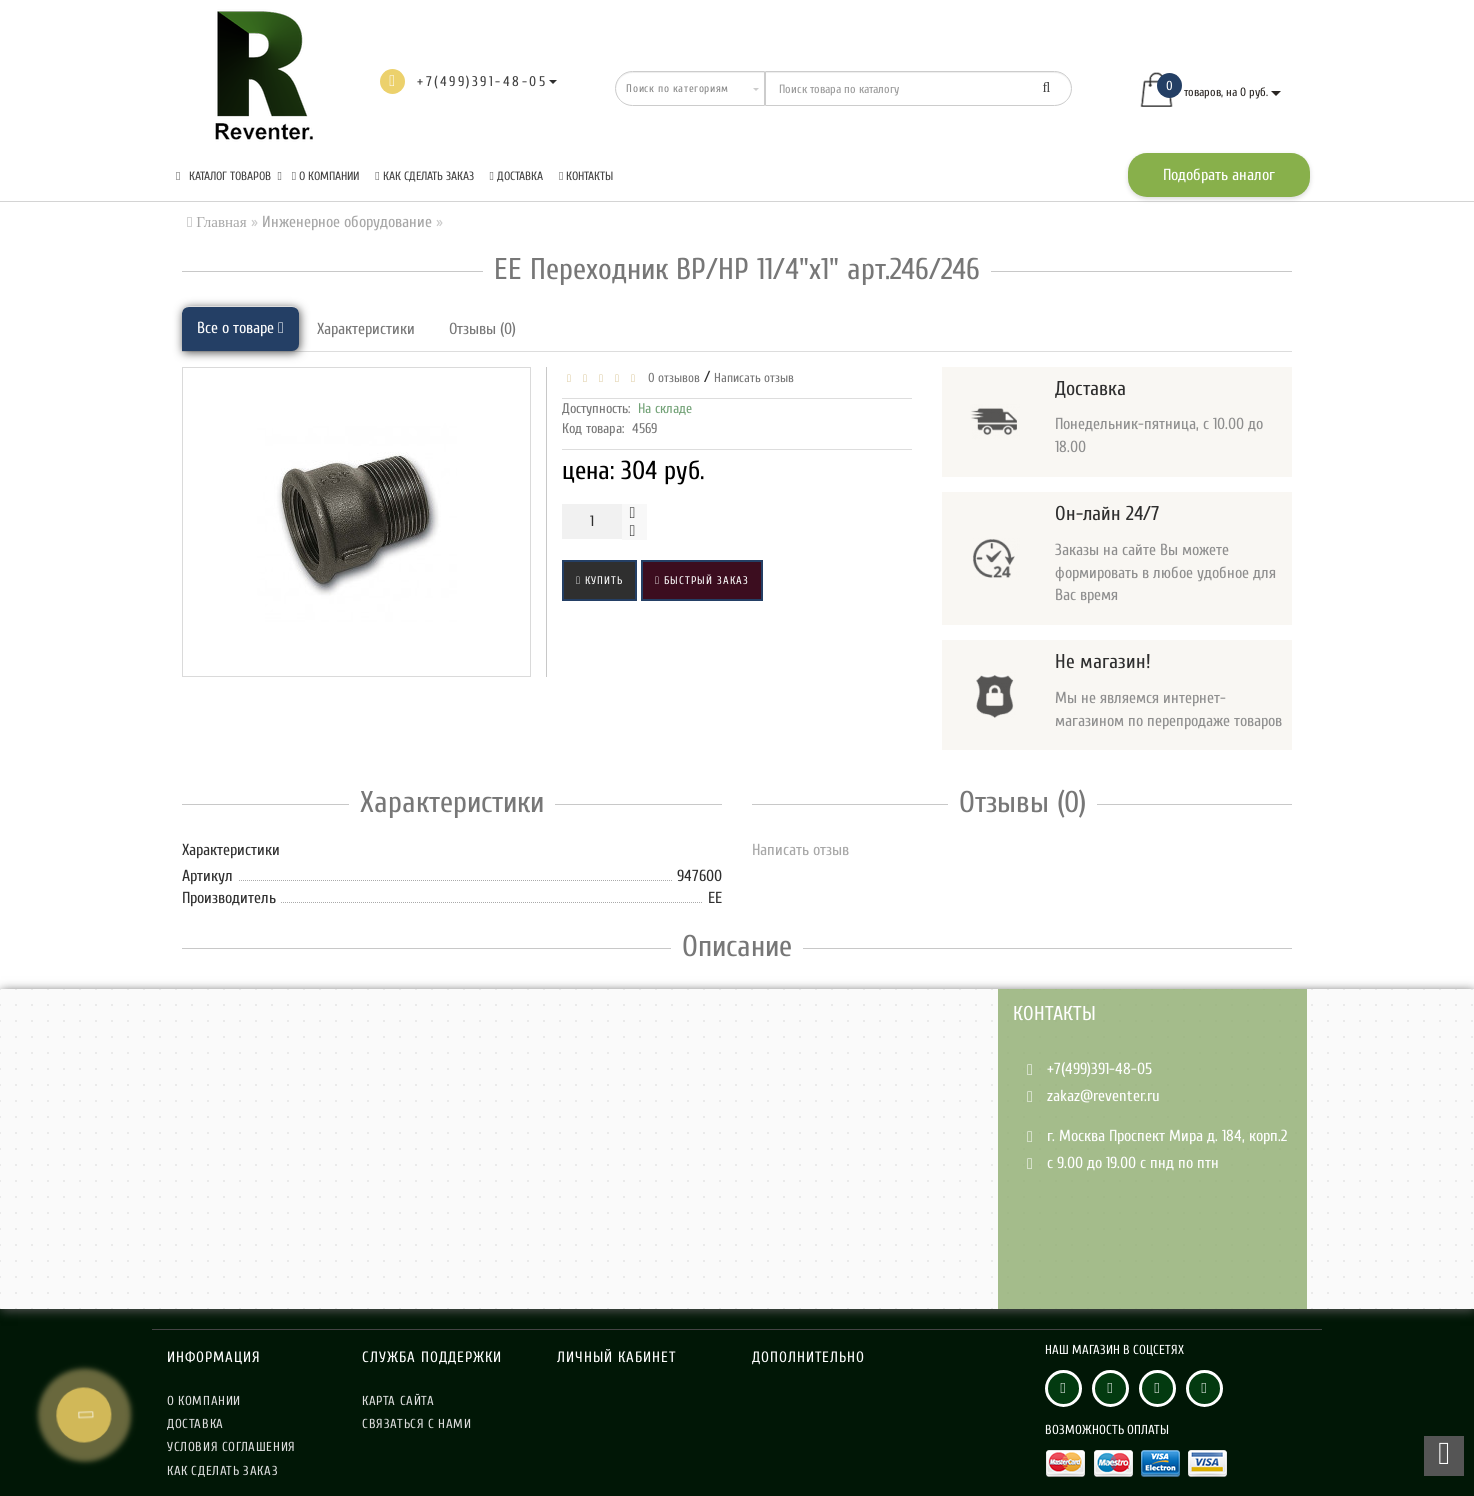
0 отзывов (671, 377)
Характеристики (366, 329)
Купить (599, 580)
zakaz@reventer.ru (1103, 1096)
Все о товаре (240, 328)
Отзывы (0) (482, 329)
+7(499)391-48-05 (1099, 1069)
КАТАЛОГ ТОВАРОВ (229, 176)
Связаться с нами (417, 1423)
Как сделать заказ (424, 176)
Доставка (516, 176)
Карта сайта (398, 1400)
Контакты (586, 176)
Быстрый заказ (702, 580)
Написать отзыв (754, 377)
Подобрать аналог (1219, 175)
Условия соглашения (231, 1446)
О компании (325, 176)
